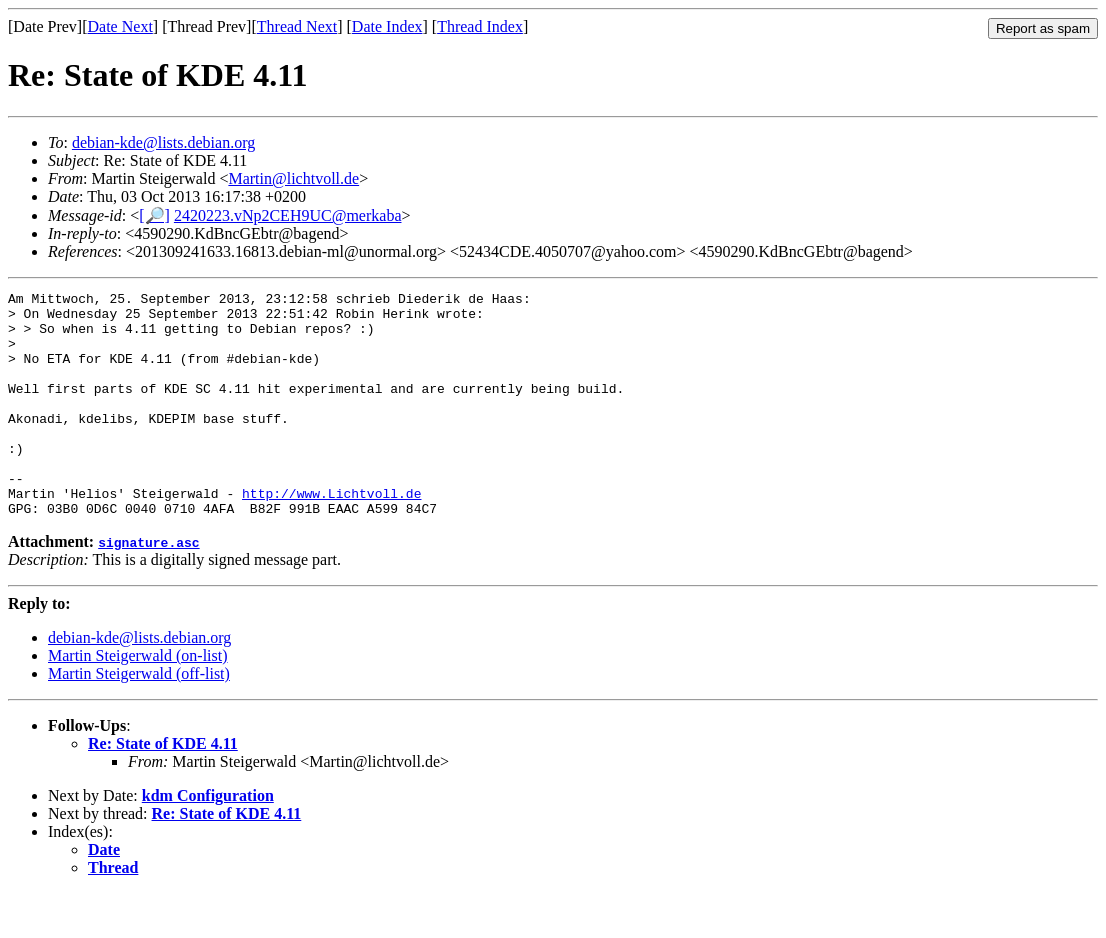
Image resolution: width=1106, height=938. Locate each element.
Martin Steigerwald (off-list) (139, 718)
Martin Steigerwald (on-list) (138, 700)
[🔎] (154, 215)
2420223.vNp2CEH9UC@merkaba (288, 215)
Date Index (387, 26)
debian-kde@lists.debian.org (163, 142)
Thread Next (297, 26)
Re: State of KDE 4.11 (163, 788)
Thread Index (480, 26)
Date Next (120, 26)
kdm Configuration (208, 840)
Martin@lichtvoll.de (293, 178)
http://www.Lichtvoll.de (331, 535)
